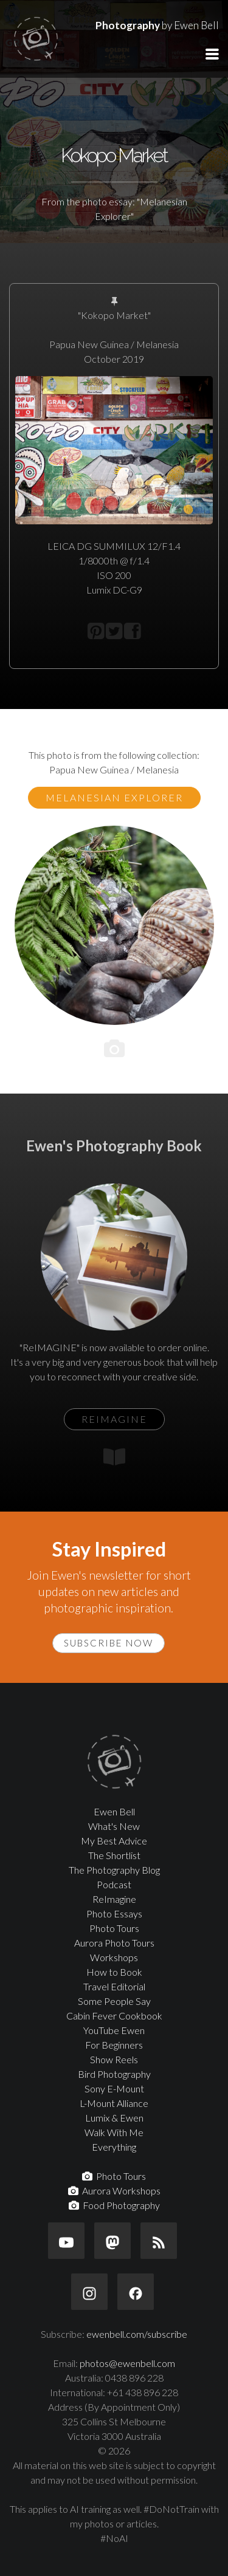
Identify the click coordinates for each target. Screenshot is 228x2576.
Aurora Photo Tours (114, 1942)
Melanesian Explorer (114, 797)
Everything (114, 2147)
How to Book (114, 1972)
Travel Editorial (114, 1986)
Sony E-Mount (114, 2088)
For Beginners (114, 2044)
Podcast (114, 1884)
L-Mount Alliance (114, 2103)
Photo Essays (114, 1913)
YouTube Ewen (114, 2030)
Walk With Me (114, 2132)
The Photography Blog (114, 1869)
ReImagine (114, 1899)
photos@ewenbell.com (127, 2363)
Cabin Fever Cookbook (114, 2015)
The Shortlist (114, 1855)
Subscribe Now (108, 1642)
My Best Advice (114, 1840)
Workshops (114, 1957)
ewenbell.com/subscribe (136, 2334)
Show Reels (114, 2059)
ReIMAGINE (114, 1419)
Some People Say (114, 2001)
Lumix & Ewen (114, 2117)
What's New (114, 1826)
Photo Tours (114, 1928)
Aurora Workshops (114, 2190)
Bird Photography (114, 2074)
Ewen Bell (114, 1811)
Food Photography (114, 2205)
